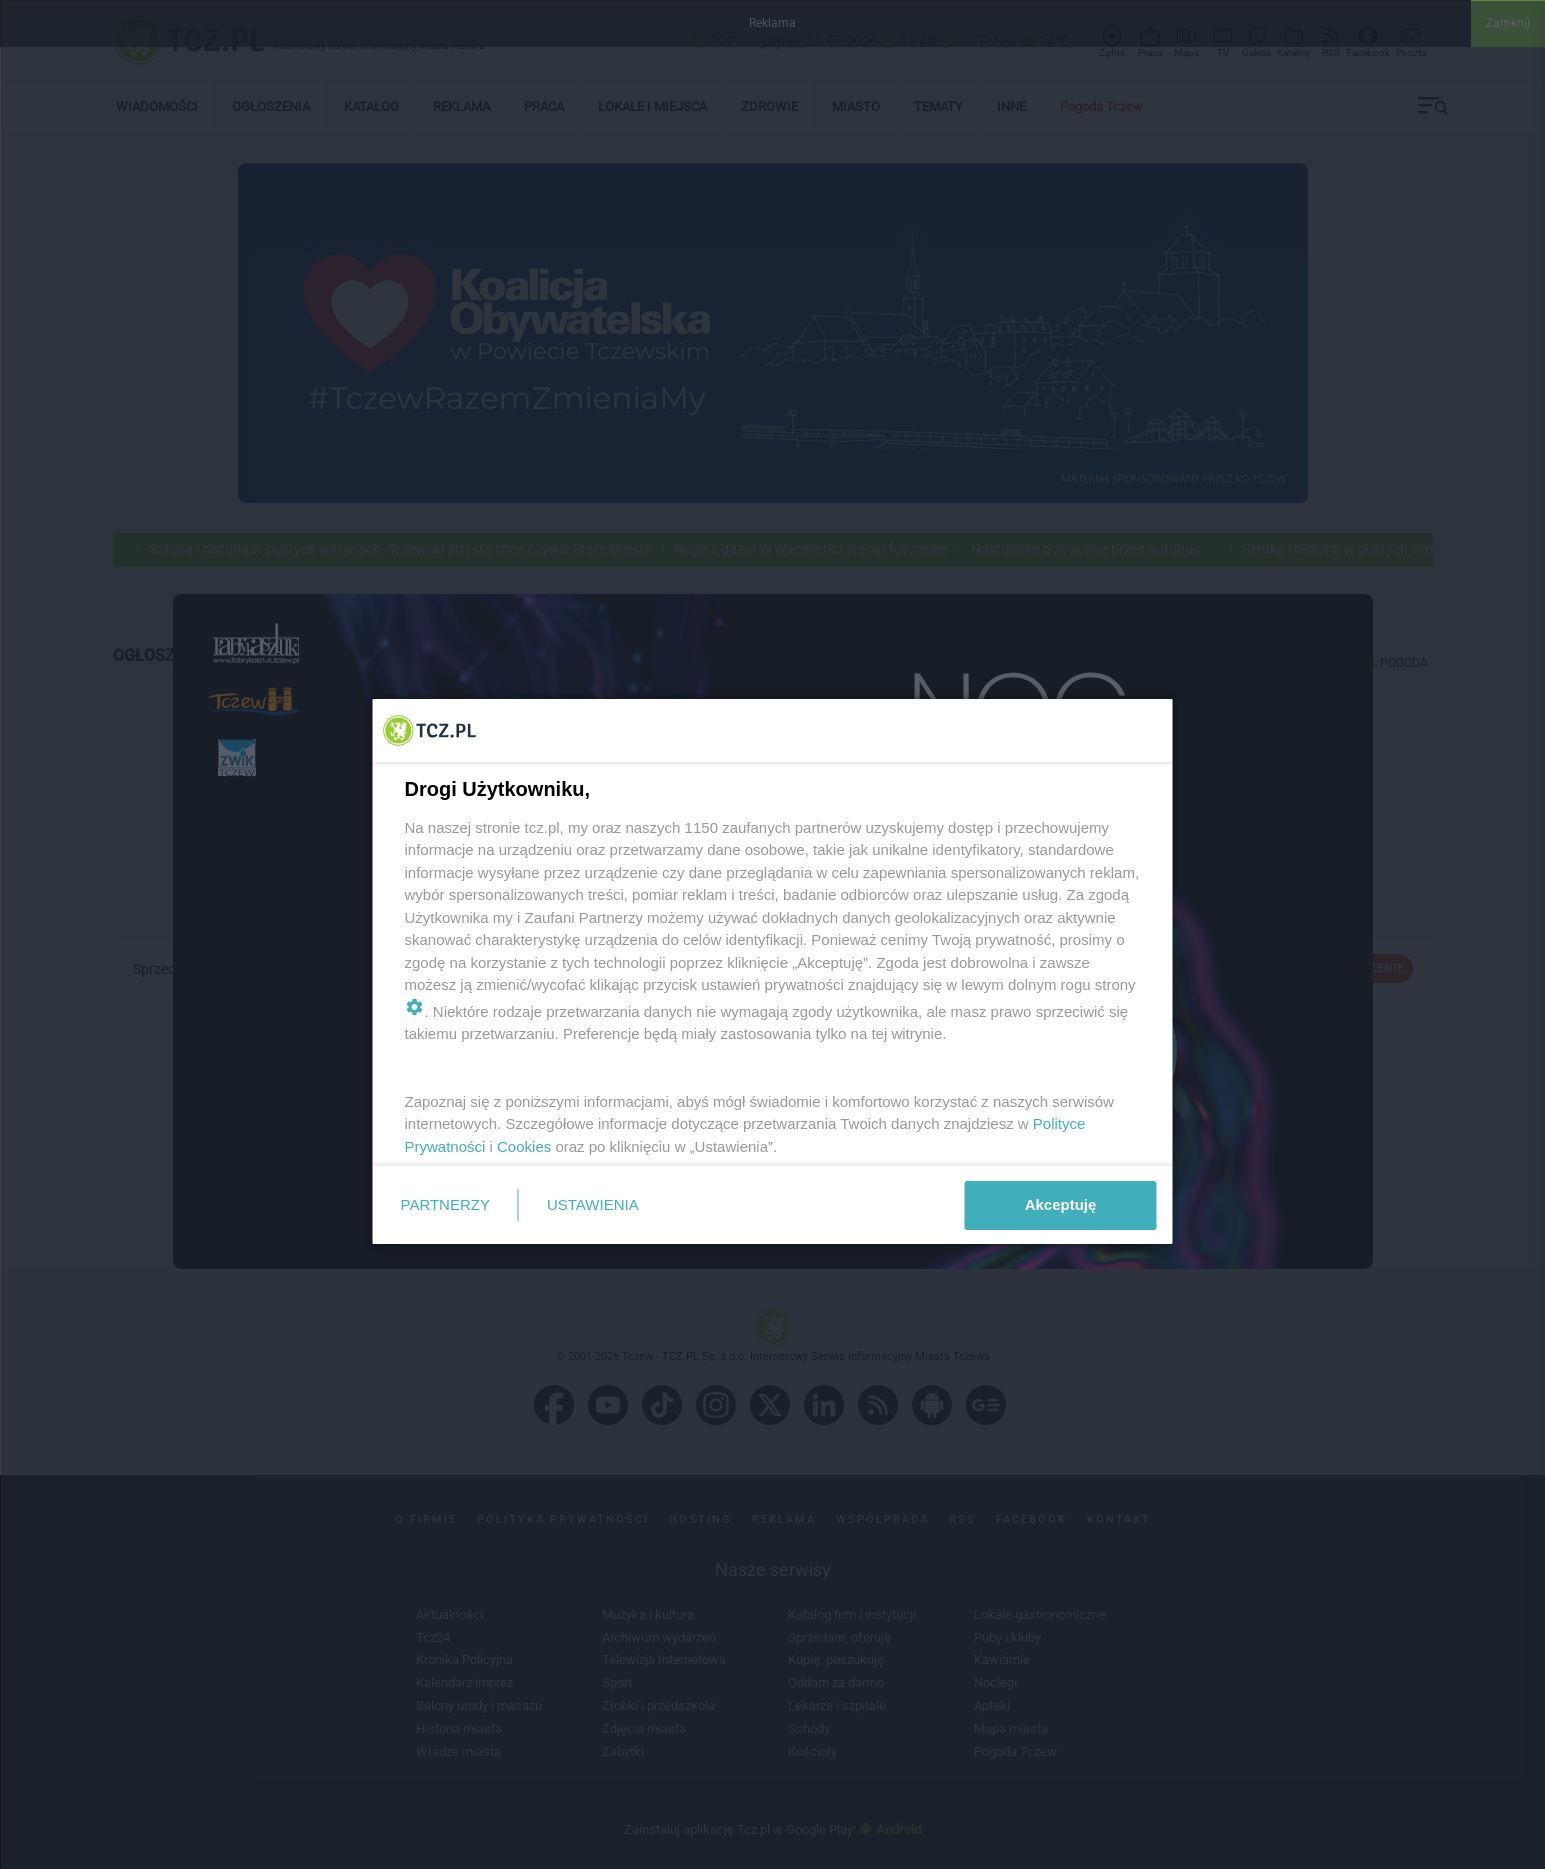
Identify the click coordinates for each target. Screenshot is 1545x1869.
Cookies (524, 1146)
